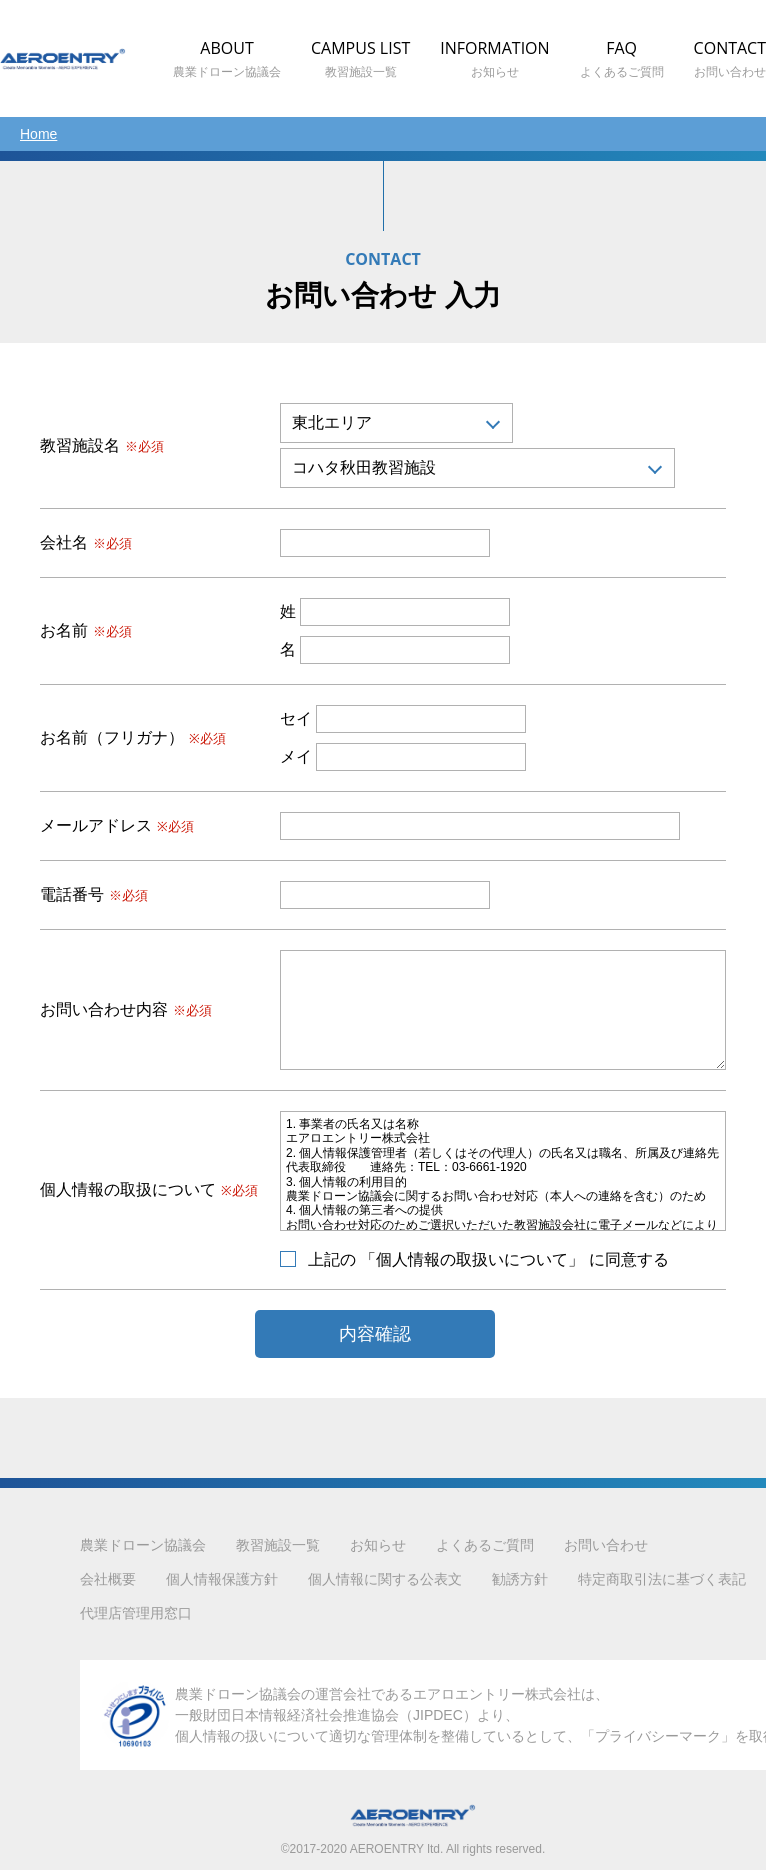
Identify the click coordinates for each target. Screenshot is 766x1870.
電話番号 (94, 895)
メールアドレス (117, 826)
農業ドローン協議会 (143, 1545)
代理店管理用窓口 (136, 1613)
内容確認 (375, 1334)
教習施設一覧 (278, 1545)
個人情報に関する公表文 (385, 1579)
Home (38, 134)
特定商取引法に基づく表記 (662, 1579)
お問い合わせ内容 (126, 1010)
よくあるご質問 (485, 1545)
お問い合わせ (606, 1545)
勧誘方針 (520, 1579)
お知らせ (378, 1545)
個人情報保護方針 (222, 1579)
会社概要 (108, 1579)
